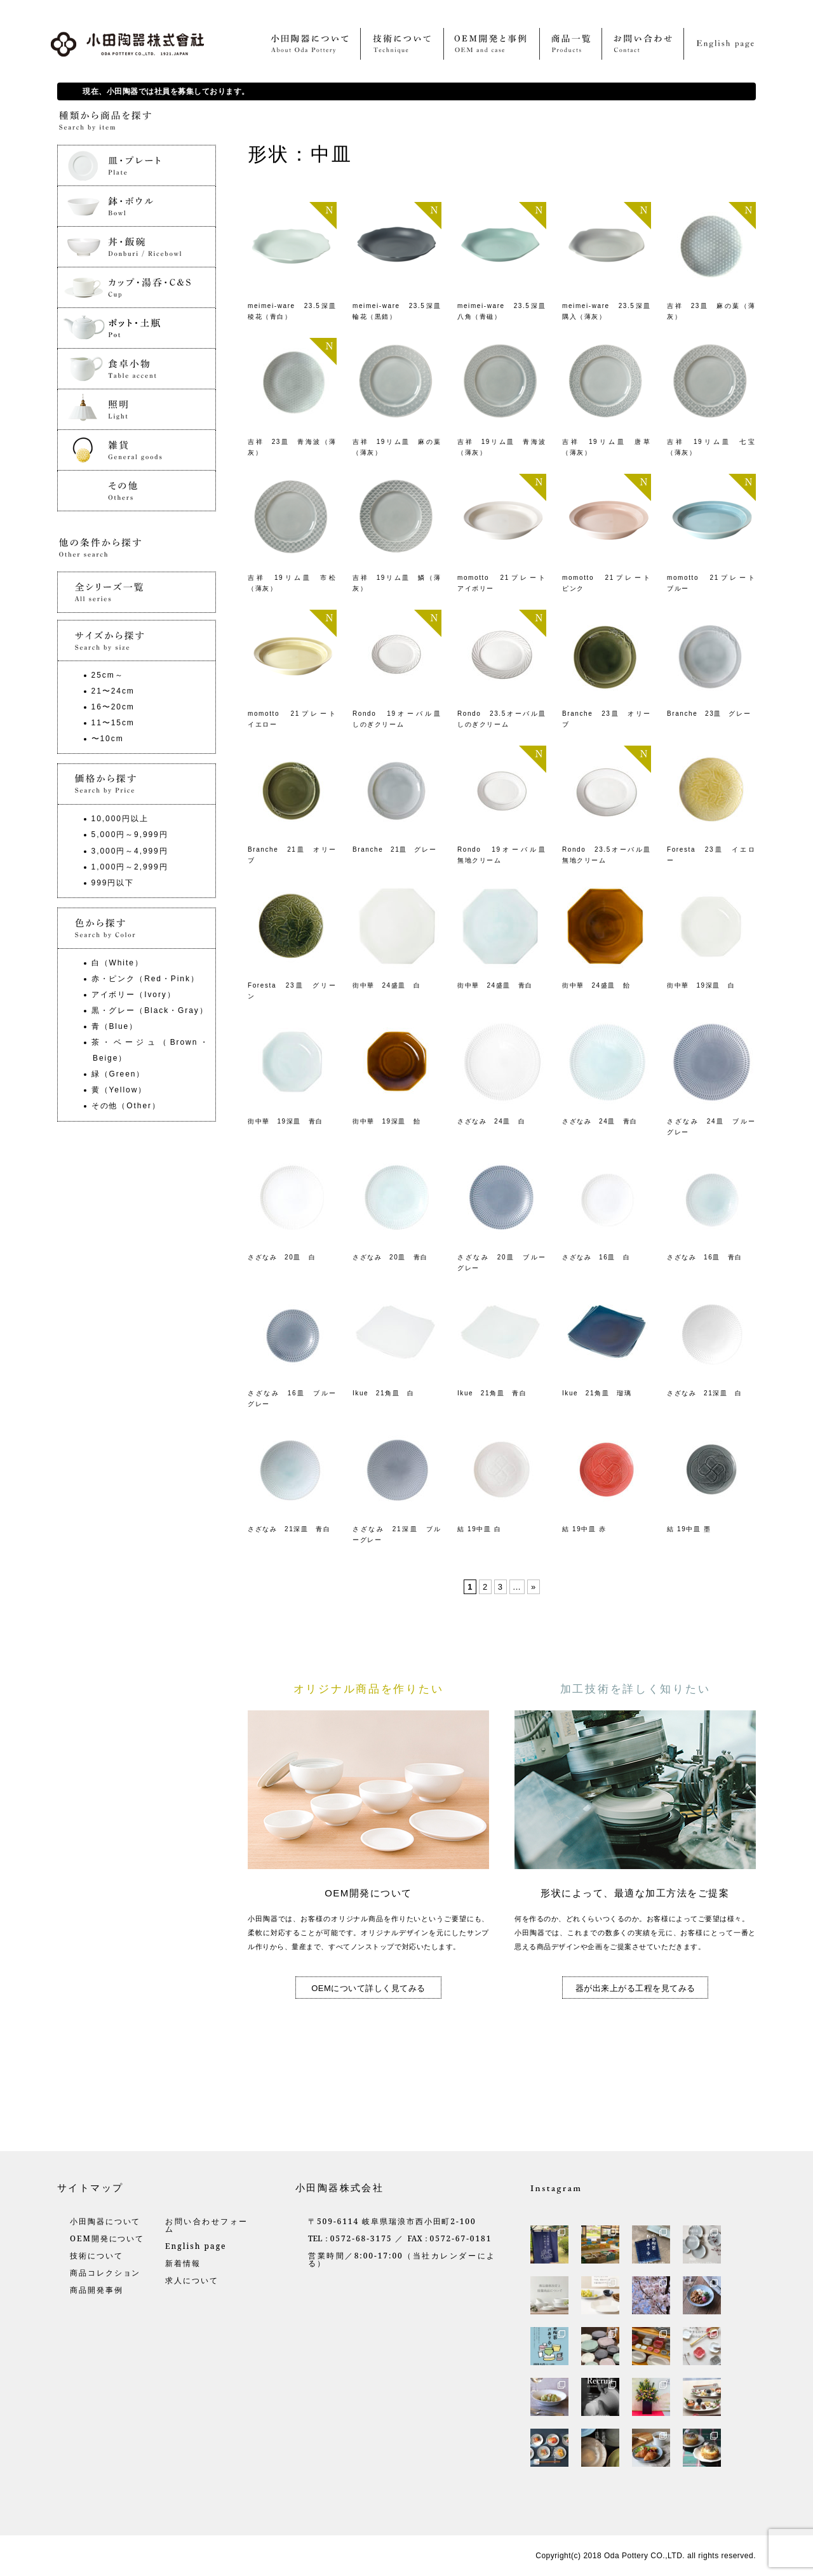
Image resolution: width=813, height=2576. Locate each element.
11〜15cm (113, 722)
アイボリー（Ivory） (133, 994)
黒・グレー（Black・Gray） (149, 1010)
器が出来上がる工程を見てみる (635, 1988)
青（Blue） (114, 1026)
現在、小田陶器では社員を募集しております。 (166, 91)
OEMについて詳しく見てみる (368, 1988)
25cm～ (107, 675)
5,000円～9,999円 (129, 834)
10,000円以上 (120, 818)
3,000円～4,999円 (129, 851)
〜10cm (107, 738)
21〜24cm (113, 691)
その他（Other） (126, 1105)
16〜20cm (113, 706)
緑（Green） (118, 1074)
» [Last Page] (533, 1587)
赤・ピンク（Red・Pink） (145, 978)
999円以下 (113, 882)
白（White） (117, 962)
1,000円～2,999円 (129, 866)
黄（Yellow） (119, 1089)
